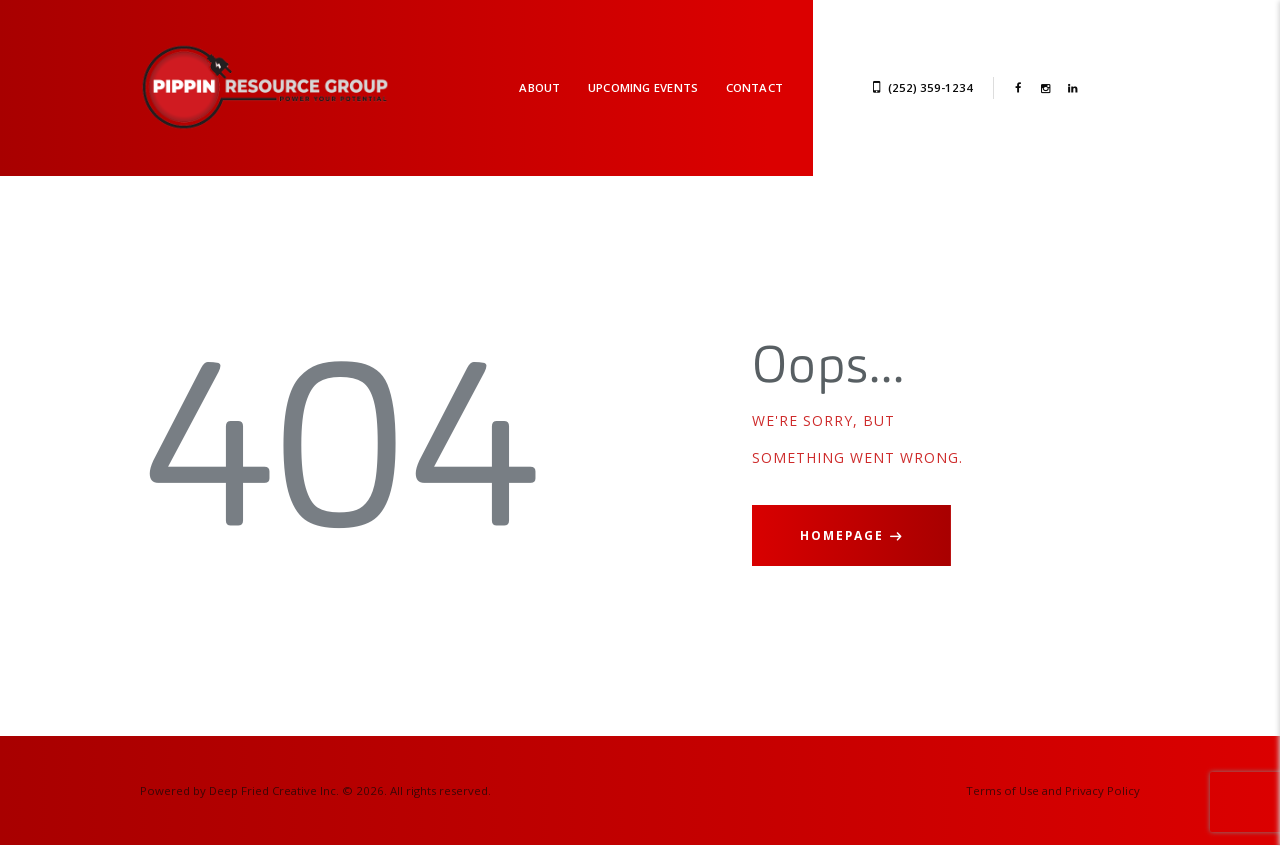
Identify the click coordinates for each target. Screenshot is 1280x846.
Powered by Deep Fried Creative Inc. (239, 790)
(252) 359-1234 (930, 87)
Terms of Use (1002, 790)
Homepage (842, 535)
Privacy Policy (1102, 790)
